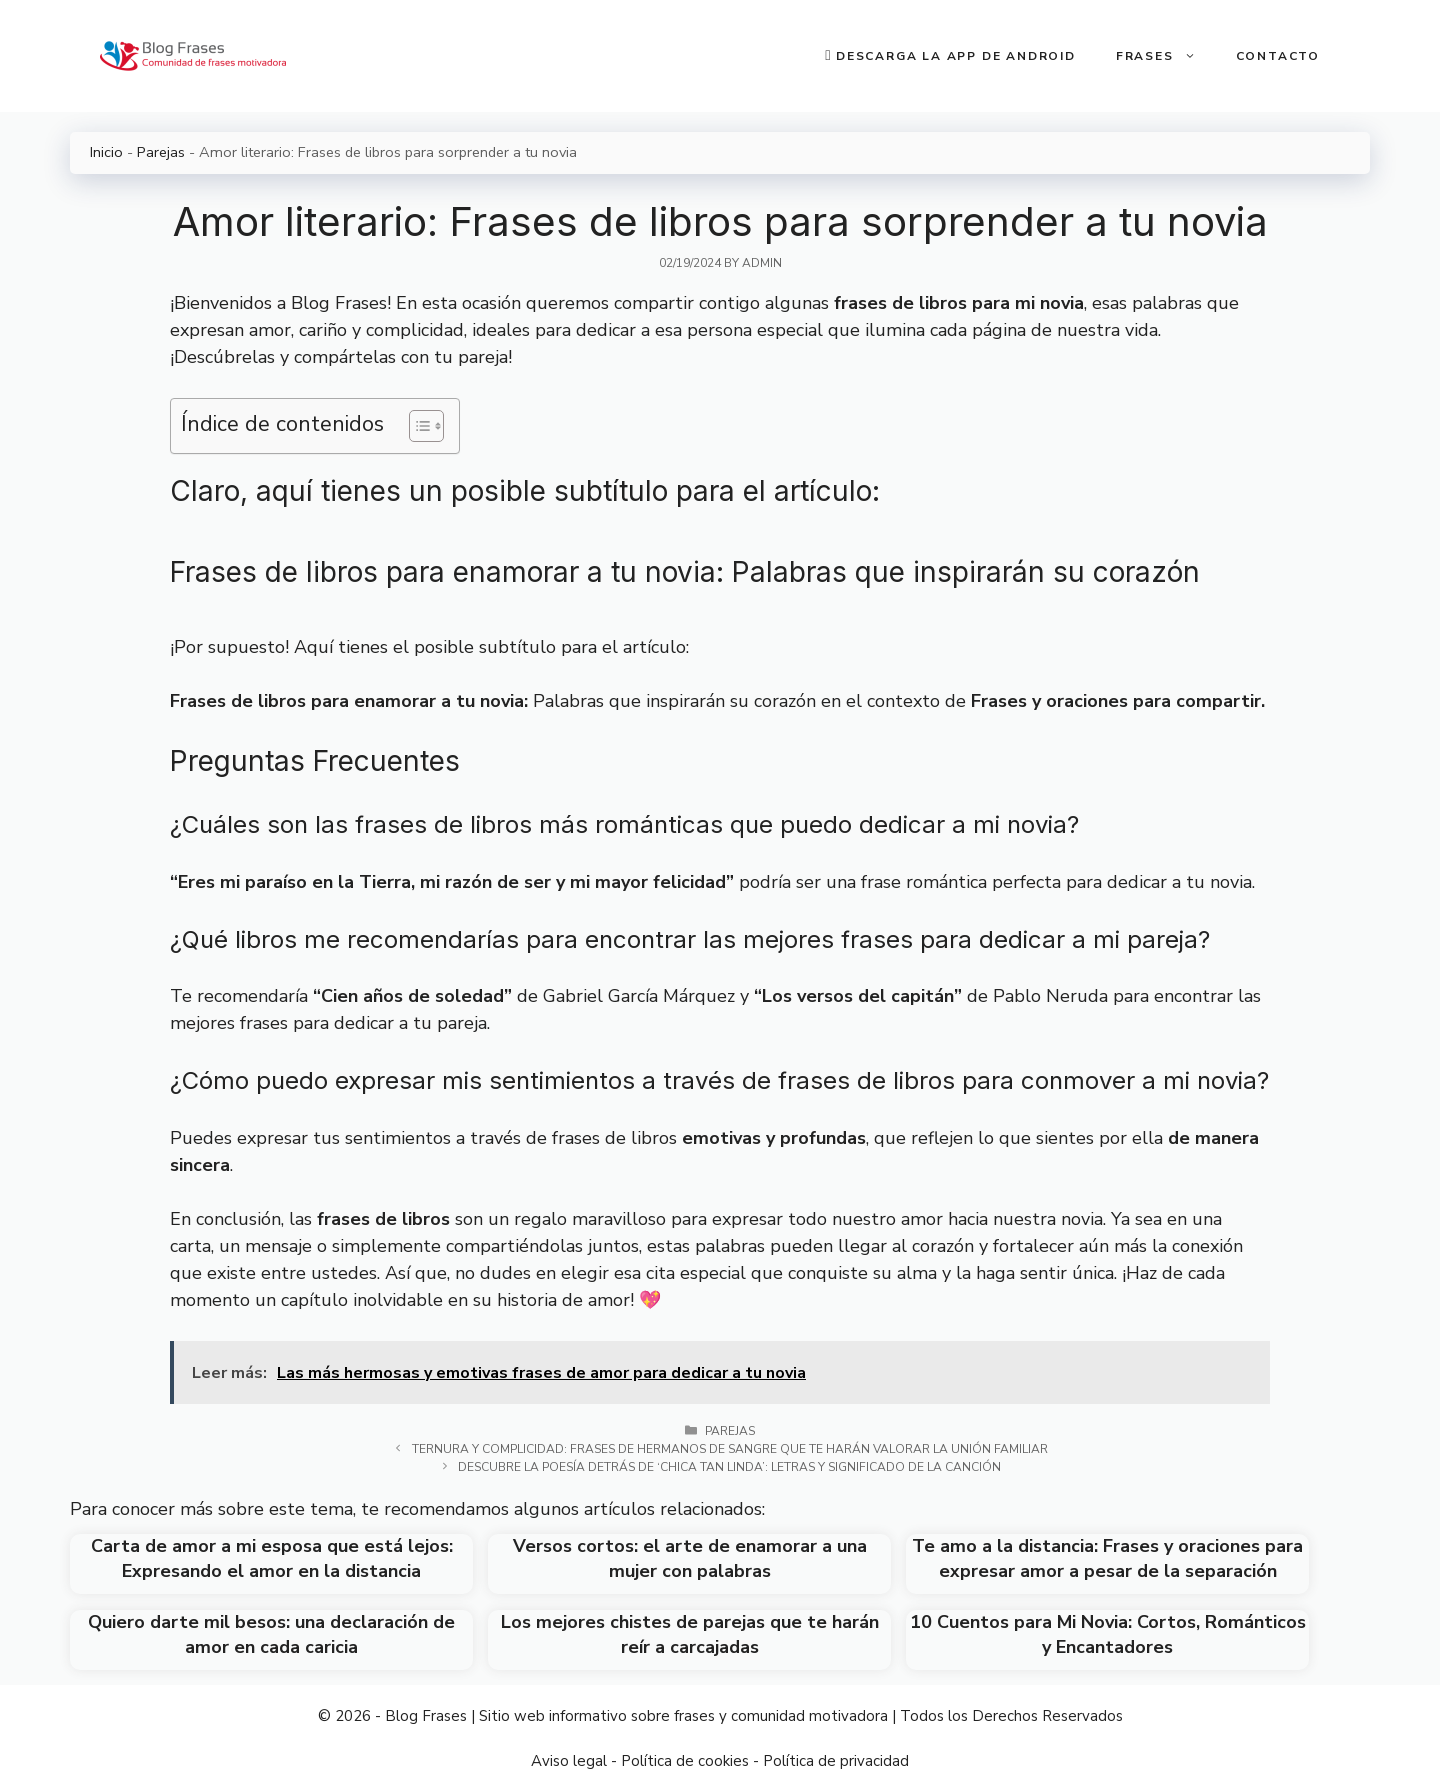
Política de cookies (685, 1761)
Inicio (106, 152)
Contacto (1278, 56)
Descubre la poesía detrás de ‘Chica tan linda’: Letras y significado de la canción (729, 1467)
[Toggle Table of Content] (416, 426)
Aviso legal (569, 1761)
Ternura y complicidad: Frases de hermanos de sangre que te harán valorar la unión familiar (730, 1449)
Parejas (161, 152)
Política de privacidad (836, 1761)
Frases (1166, 56)
